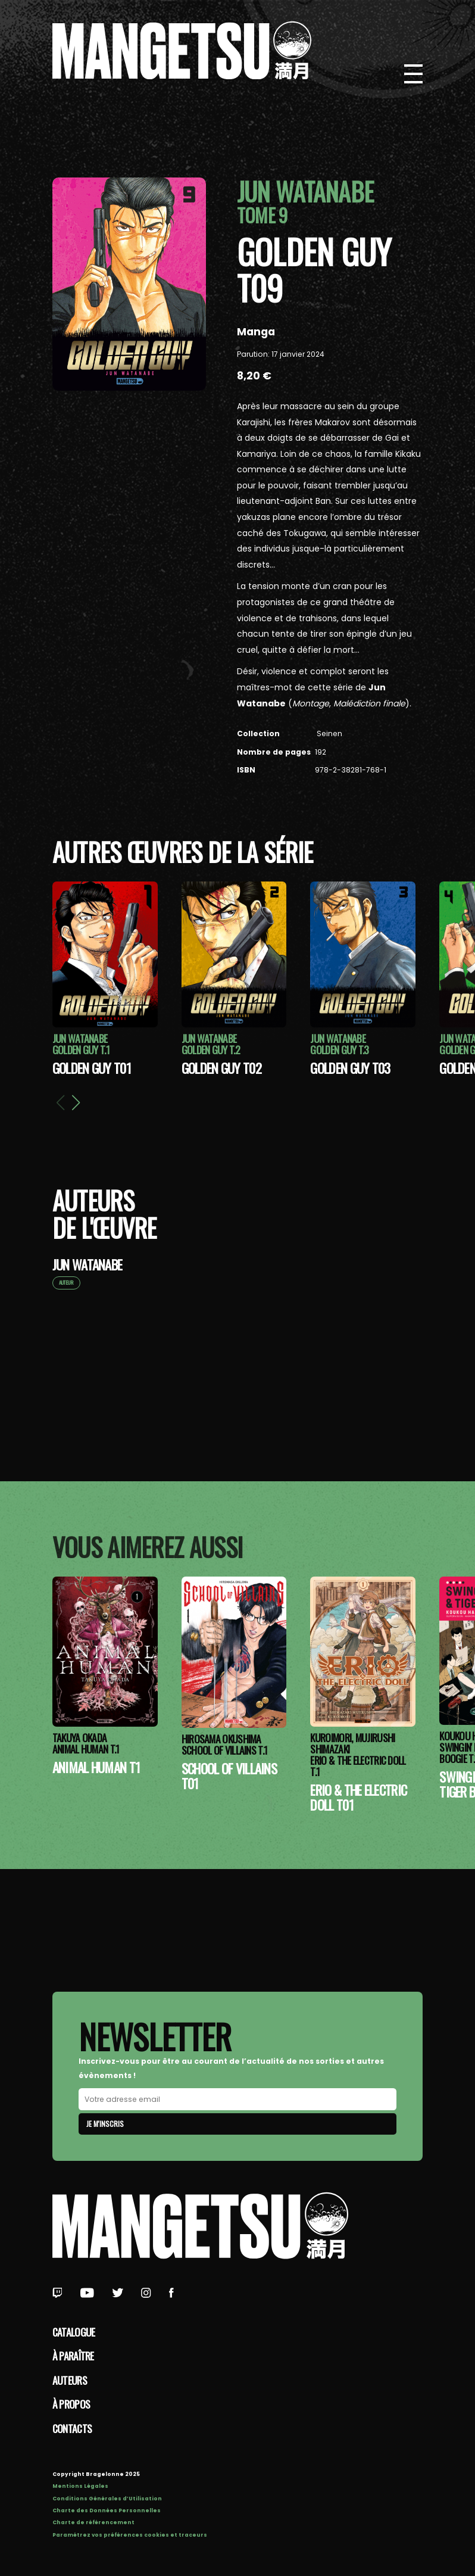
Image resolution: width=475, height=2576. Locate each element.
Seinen (328, 733)
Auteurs (69, 2380)
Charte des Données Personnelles (106, 2510)
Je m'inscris (105, 2123)
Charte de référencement (93, 2522)
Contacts (72, 2428)
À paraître (73, 2355)
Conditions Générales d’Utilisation (107, 2498)
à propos (71, 2404)
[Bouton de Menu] (413, 73)
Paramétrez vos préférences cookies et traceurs (129, 2534)
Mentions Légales (80, 2486)
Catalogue (73, 2332)
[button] (75, 1102)
